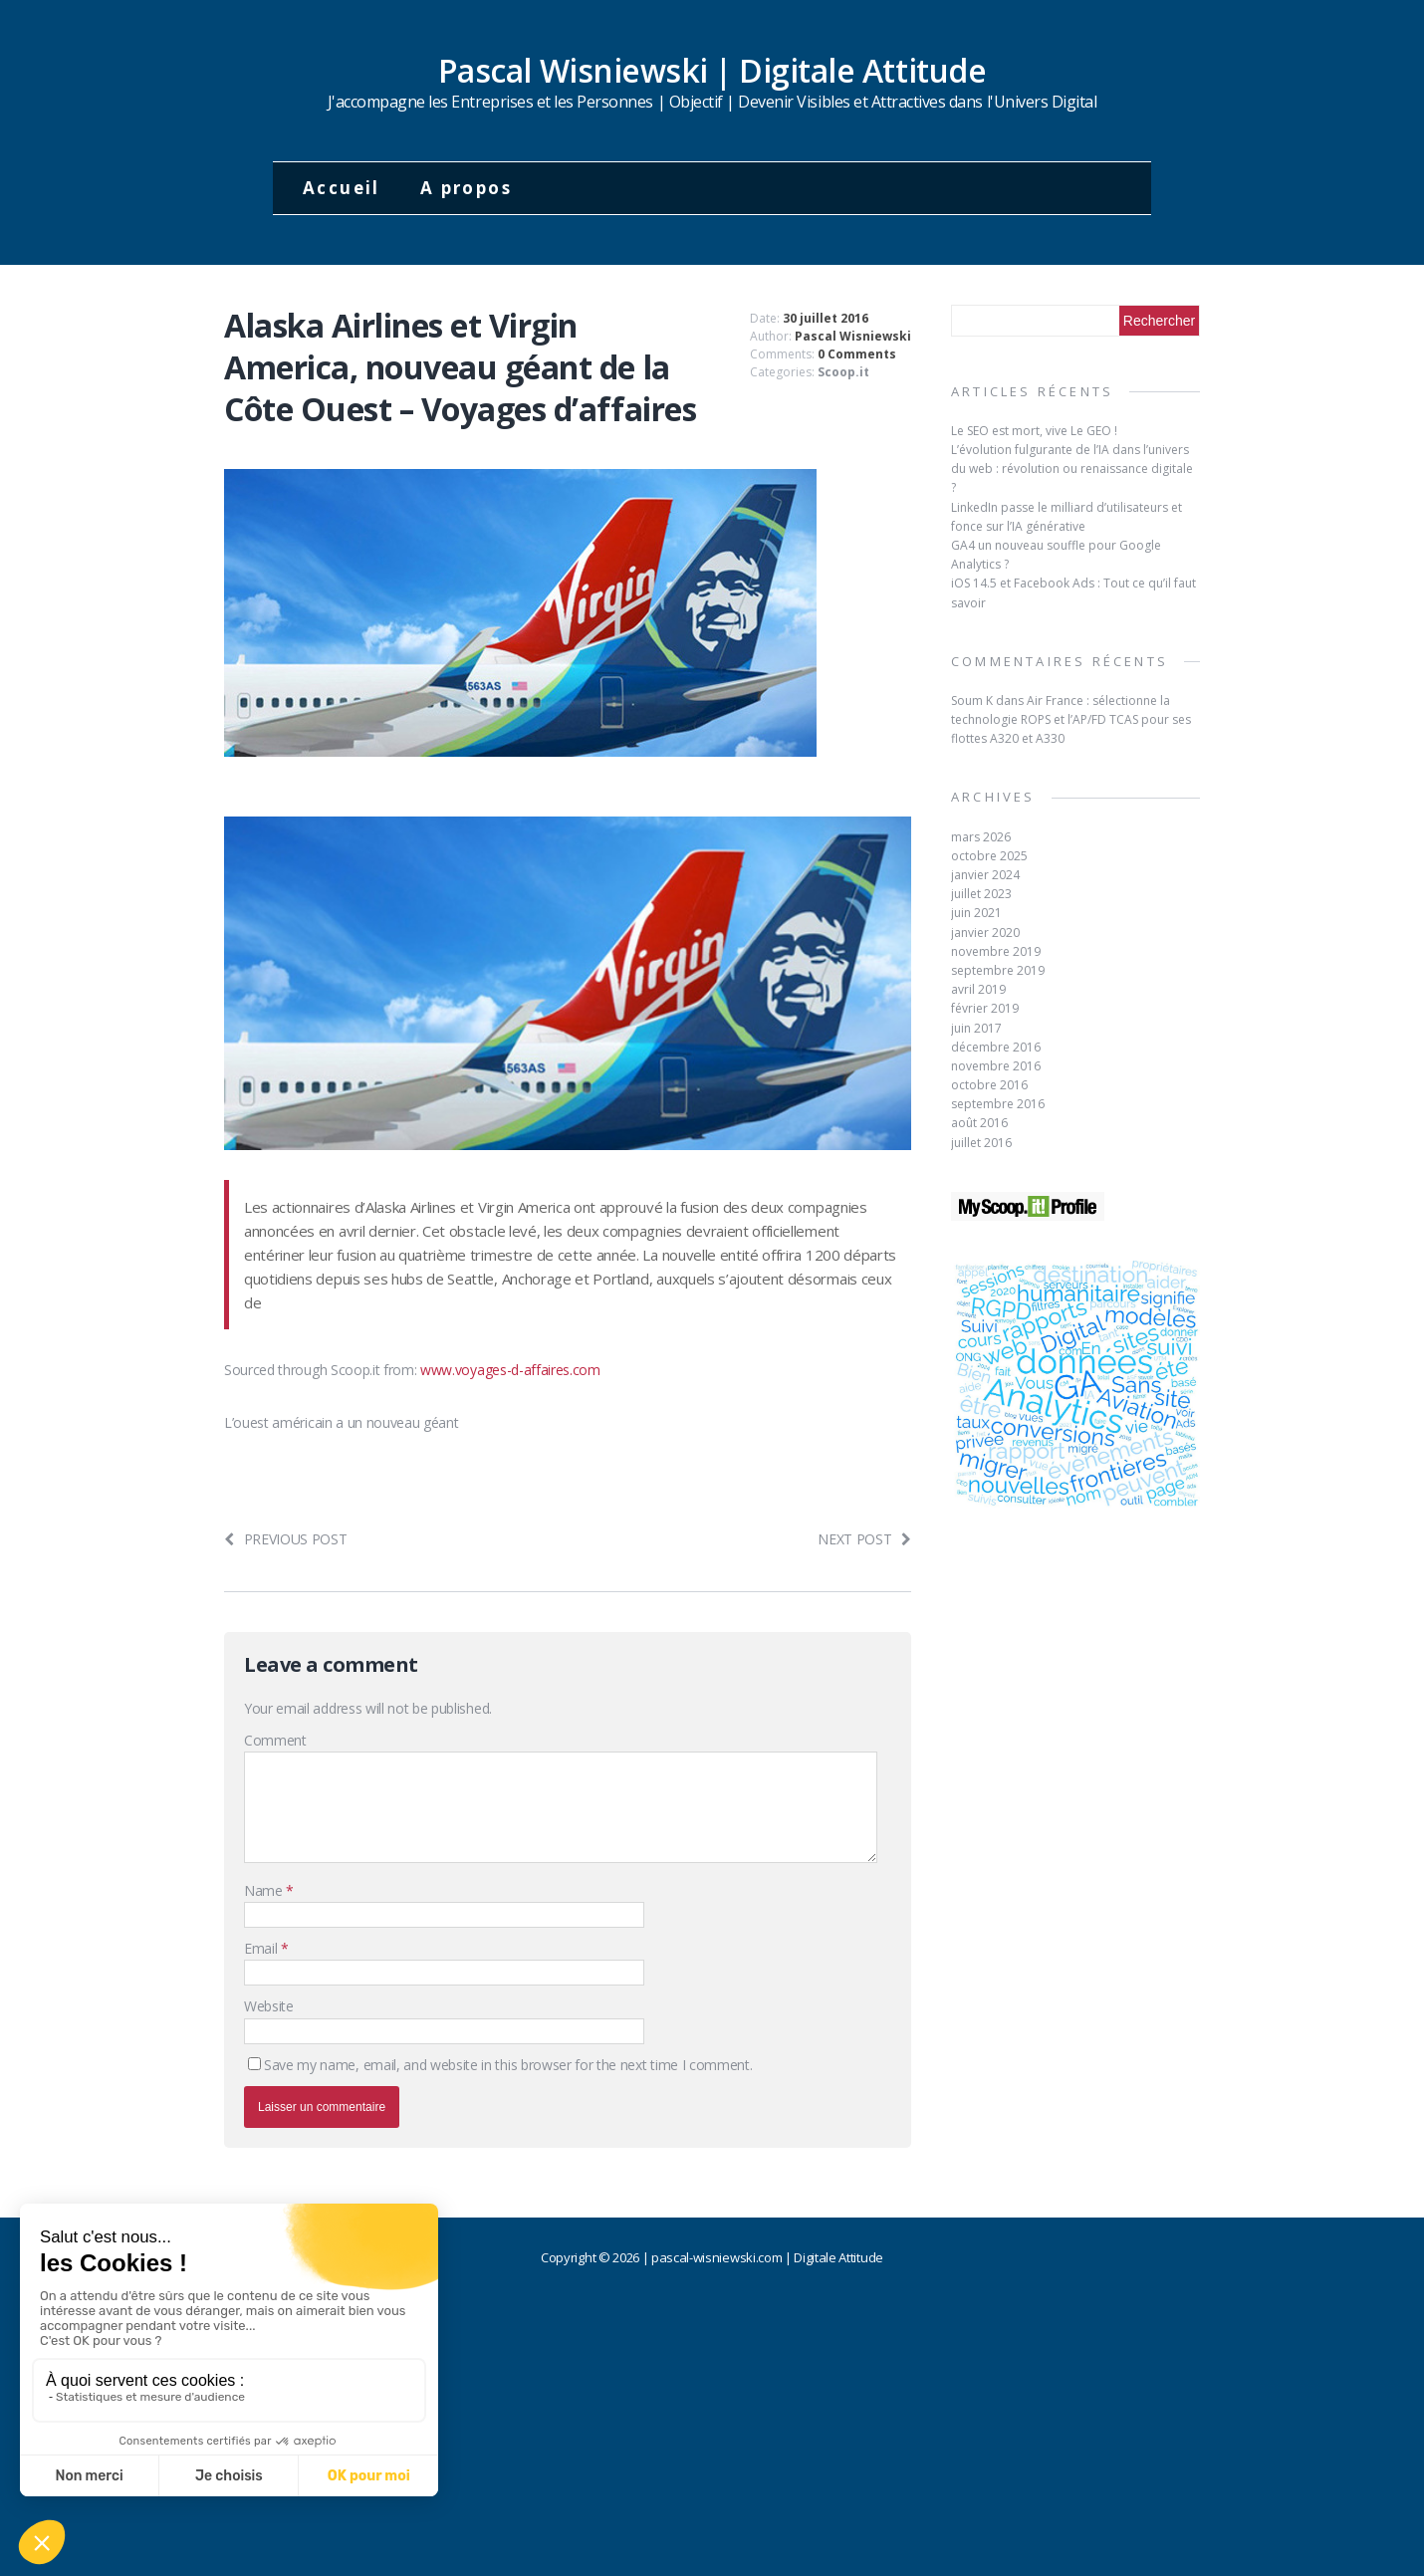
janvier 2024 (985, 874)
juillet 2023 (981, 893)
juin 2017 (976, 1028)
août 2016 (979, 1122)
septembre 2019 (998, 970)
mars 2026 (981, 836)
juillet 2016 (981, 1142)
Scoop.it (843, 371)
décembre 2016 (996, 1047)
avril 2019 (978, 989)
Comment (275, 1740)
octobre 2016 (989, 1084)
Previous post (286, 1538)
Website (269, 2005)
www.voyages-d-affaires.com (510, 1369)
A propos (466, 187)
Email (262, 1948)
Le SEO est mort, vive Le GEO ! (1034, 430)
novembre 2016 (996, 1065)
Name (265, 1890)
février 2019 (985, 1008)
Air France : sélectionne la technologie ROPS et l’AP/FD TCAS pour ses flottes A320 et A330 (1071, 719)
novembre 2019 (996, 951)
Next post (864, 1538)
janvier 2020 (985, 932)
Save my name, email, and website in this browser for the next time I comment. (508, 2064)
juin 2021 (976, 912)
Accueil (341, 187)
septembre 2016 (998, 1103)
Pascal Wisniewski (853, 336)
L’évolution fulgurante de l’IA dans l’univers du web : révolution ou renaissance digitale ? (1072, 468)
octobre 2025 (989, 855)
